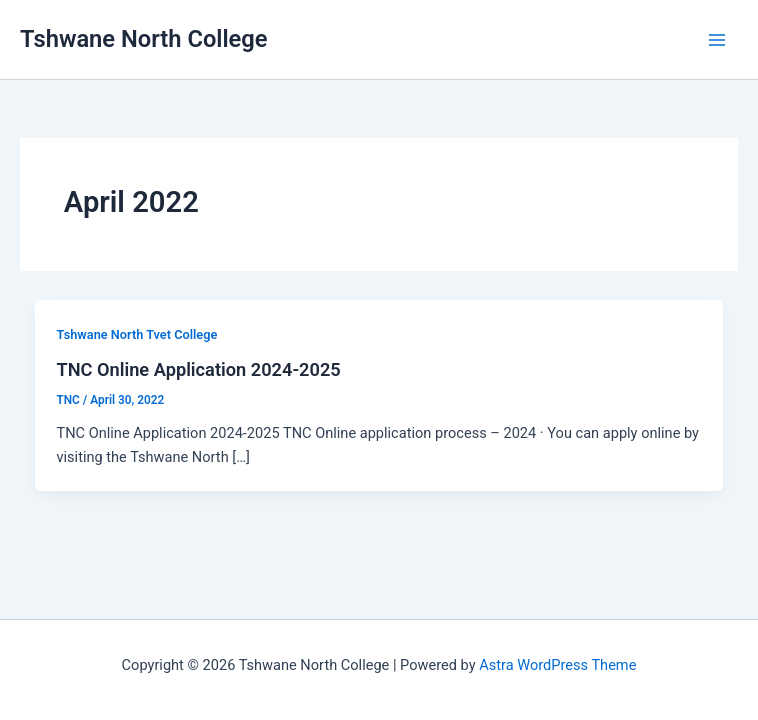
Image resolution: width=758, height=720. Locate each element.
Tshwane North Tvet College (136, 334)
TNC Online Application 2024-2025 (198, 369)
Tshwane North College (144, 39)
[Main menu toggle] (717, 40)
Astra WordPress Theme (557, 665)
